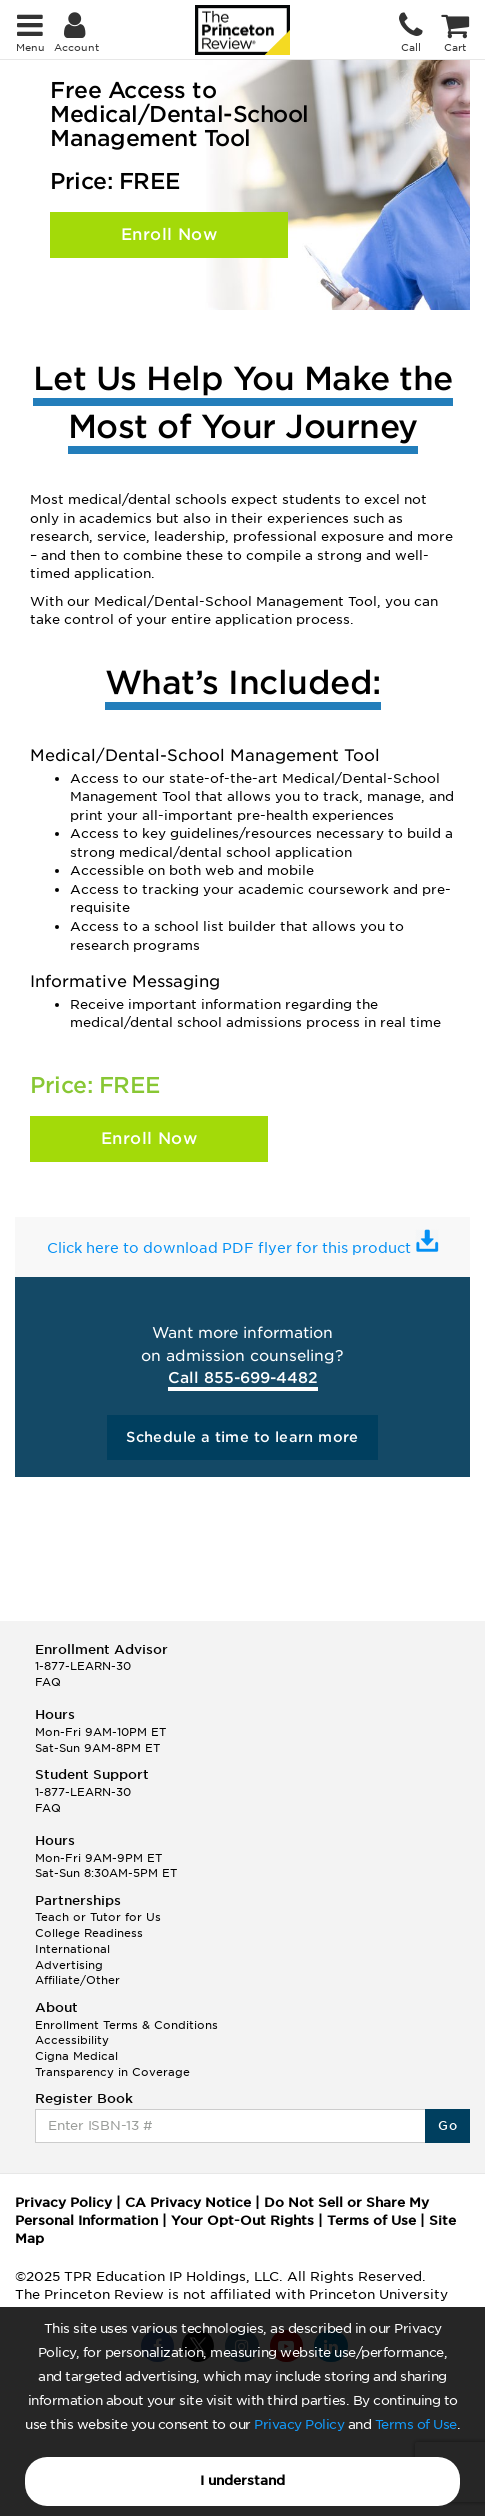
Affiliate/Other (77, 1980)
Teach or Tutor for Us (98, 1917)
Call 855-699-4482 (243, 1378)
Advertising (69, 1965)
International (72, 1949)
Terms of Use (416, 2424)
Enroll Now (169, 234)
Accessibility (72, 2040)
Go (447, 2125)
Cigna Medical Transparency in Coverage (112, 2064)
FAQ (48, 1682)
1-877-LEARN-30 (83, 1666)
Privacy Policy (299, 2424)
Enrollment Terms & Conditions (126, 2025)
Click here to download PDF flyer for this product (231, 1248)
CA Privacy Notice (188, 2202)
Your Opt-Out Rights (242, 2220)
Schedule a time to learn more (242, 1437)
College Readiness (89, 1933)
